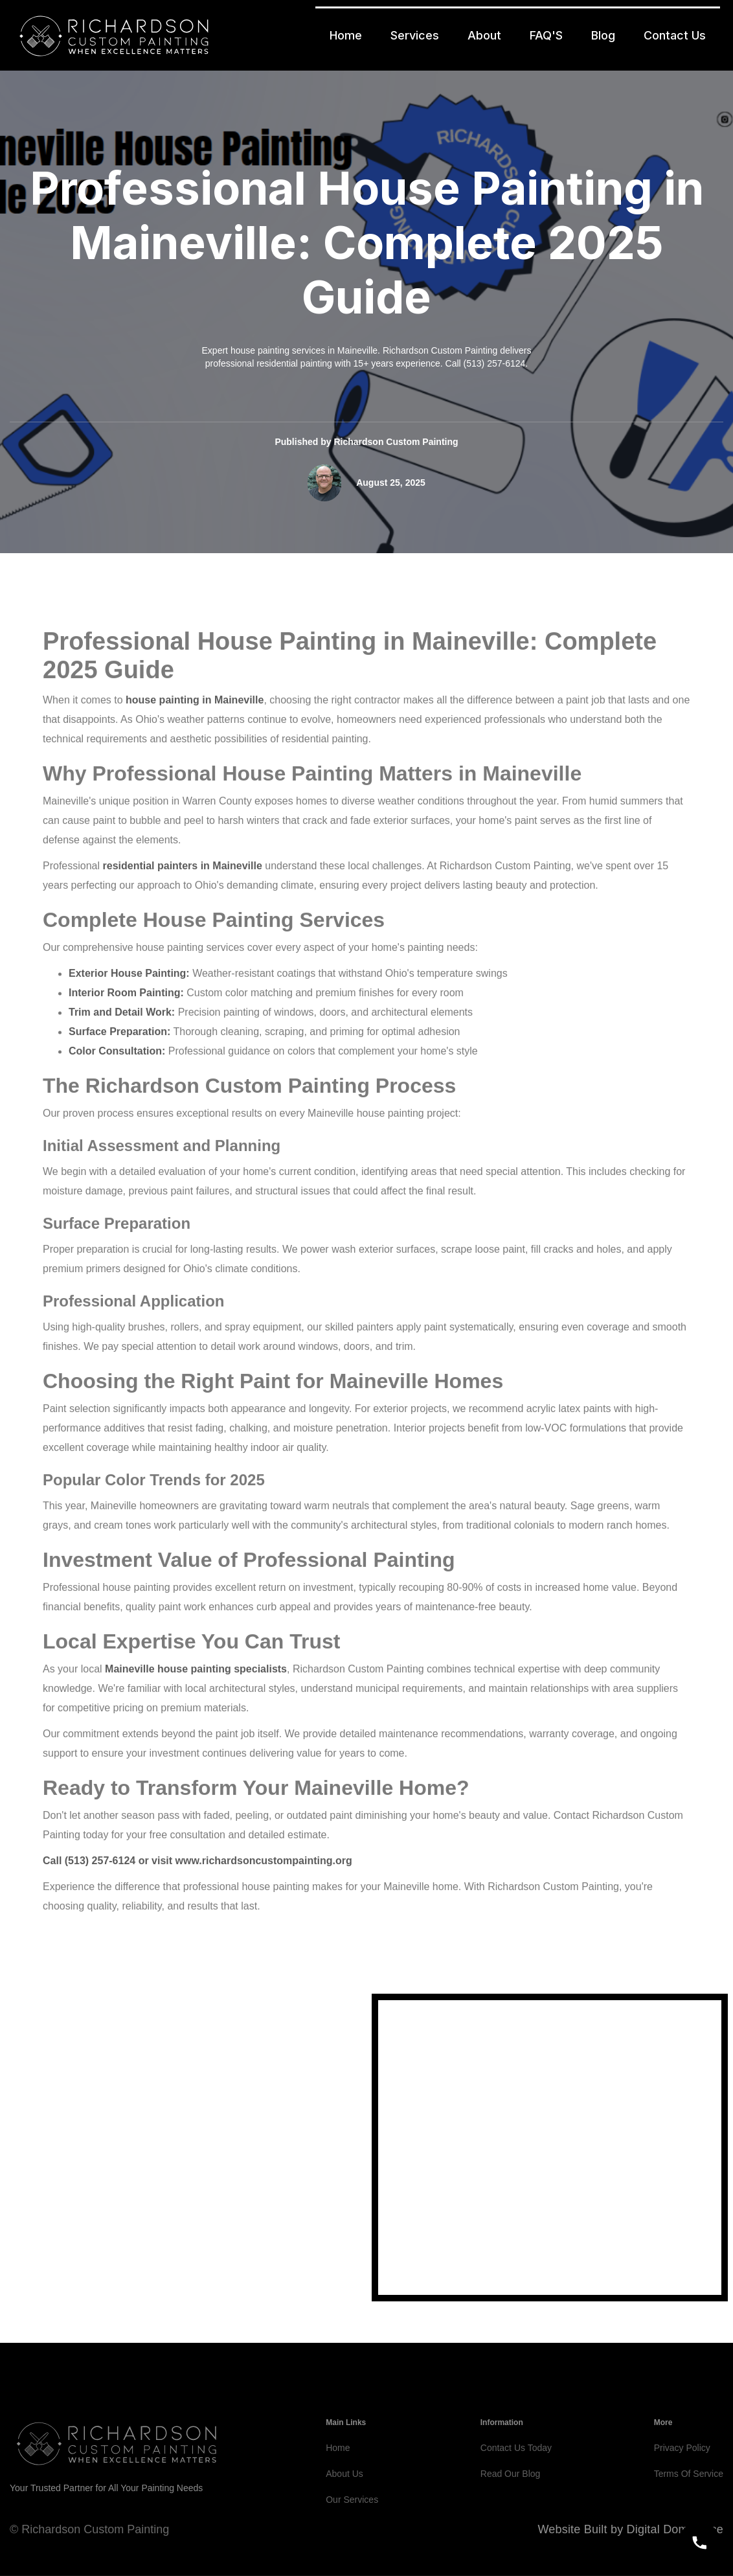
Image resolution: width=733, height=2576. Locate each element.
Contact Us (675, 35)
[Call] (699, 2542)
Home (346, 35)
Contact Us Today (516, 2479)
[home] (114, 35)
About (484, 35)
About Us (344, 2505)
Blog (603, 35)
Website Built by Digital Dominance (630, 2529)
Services (414, 35)
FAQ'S (546, 35)
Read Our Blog (510, 2505)
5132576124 (104, 2237)
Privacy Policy (682, 2479)
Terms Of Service (688, 2505)
